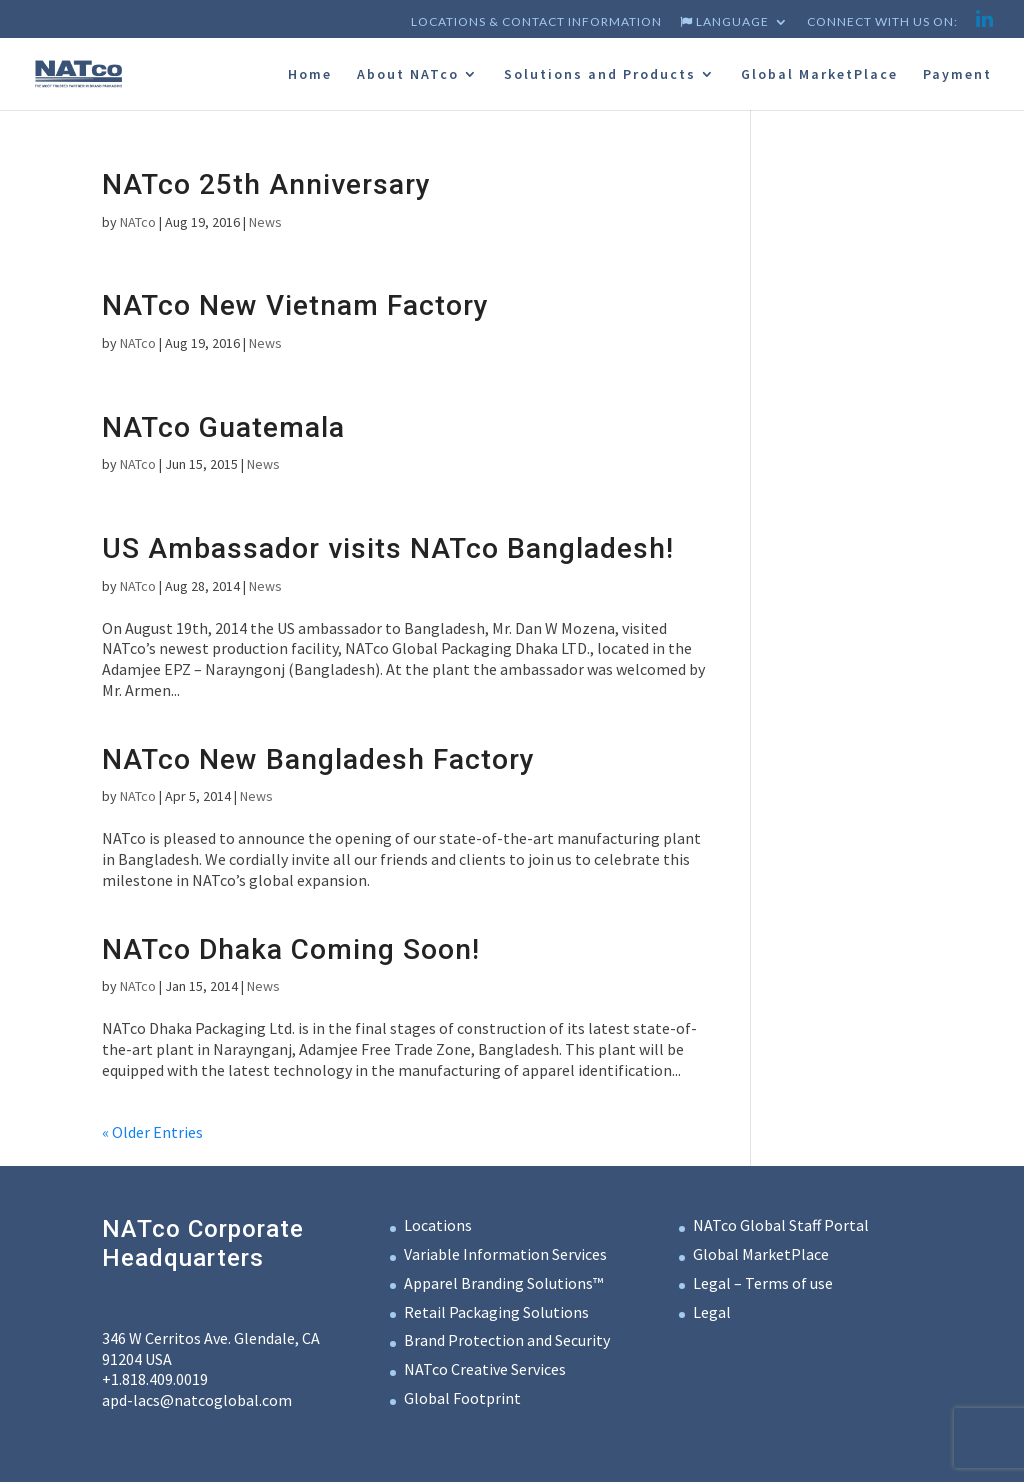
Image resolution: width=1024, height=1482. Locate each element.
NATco (138, 222)
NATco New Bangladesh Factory (318, 759)
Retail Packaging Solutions (496, 1312)
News (265, 222)
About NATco (408, 75)
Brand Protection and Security (507, 1340)
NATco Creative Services (485, 1369)
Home (310, 75)
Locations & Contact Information (536, 22)
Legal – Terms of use (763, 1283)
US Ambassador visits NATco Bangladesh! (388, 548)
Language (724, 22)
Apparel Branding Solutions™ (503, 1283)
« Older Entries (152, 1132)
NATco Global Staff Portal (781, 1225)
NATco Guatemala (223, 427)
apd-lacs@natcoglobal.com (197, 1400)
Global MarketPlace (819, 75)
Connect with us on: (882, 22)
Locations (438, 1225)
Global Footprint (462, 1398)
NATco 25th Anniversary (266, 184)
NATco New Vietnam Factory (295, 305)
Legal (712, 1312)
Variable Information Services (505, 1254)
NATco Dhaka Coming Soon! (291, 949)
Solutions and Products (600, 75)
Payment (957, 75)
